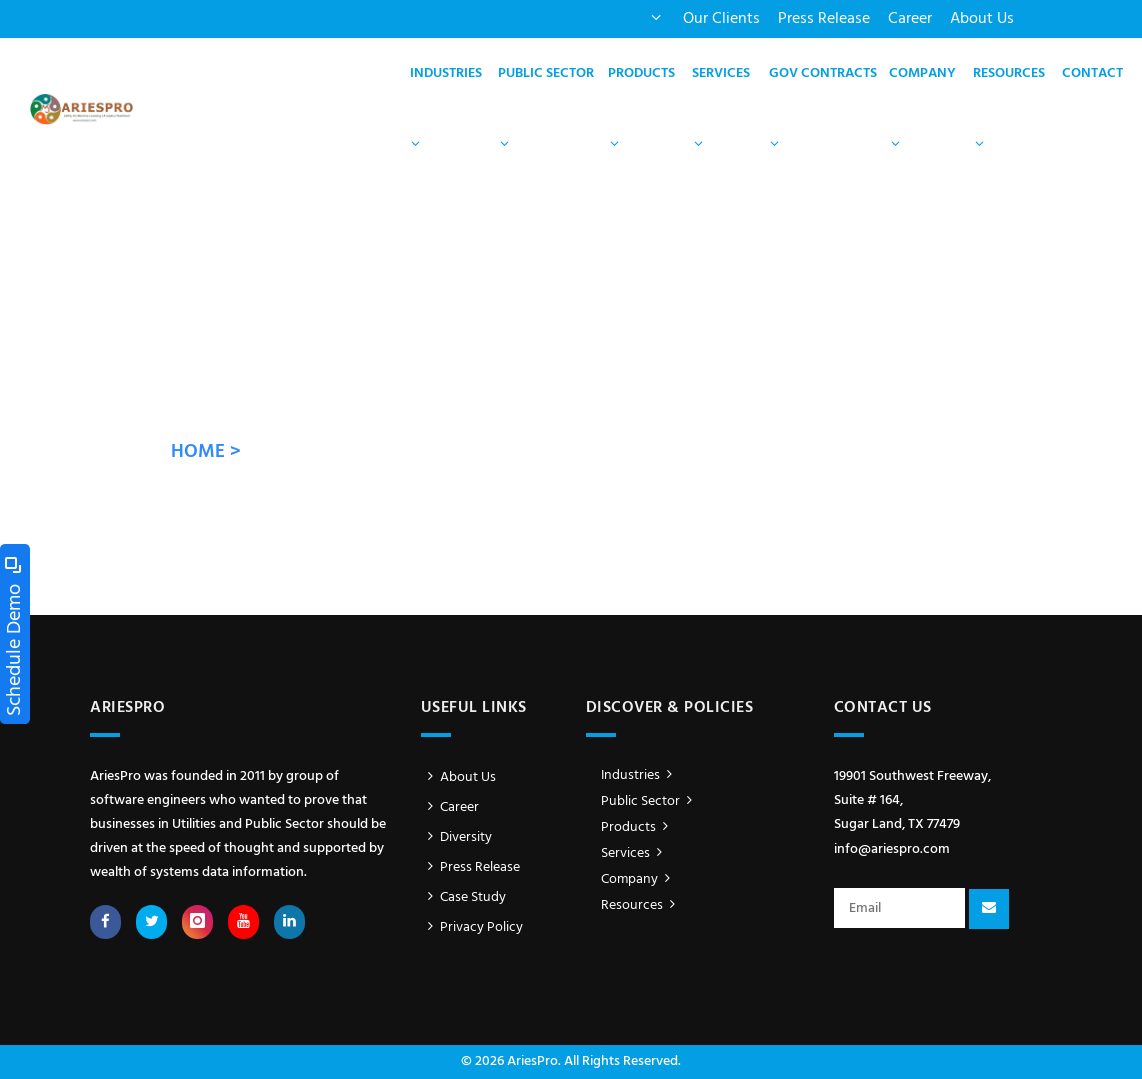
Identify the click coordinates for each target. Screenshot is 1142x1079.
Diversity (457, 837)
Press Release (824, 19)
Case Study (464, 897)
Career (910, 19)
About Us (982, 19)
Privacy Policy (472, 927)
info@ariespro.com (892, 849)
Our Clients (721, 19)
